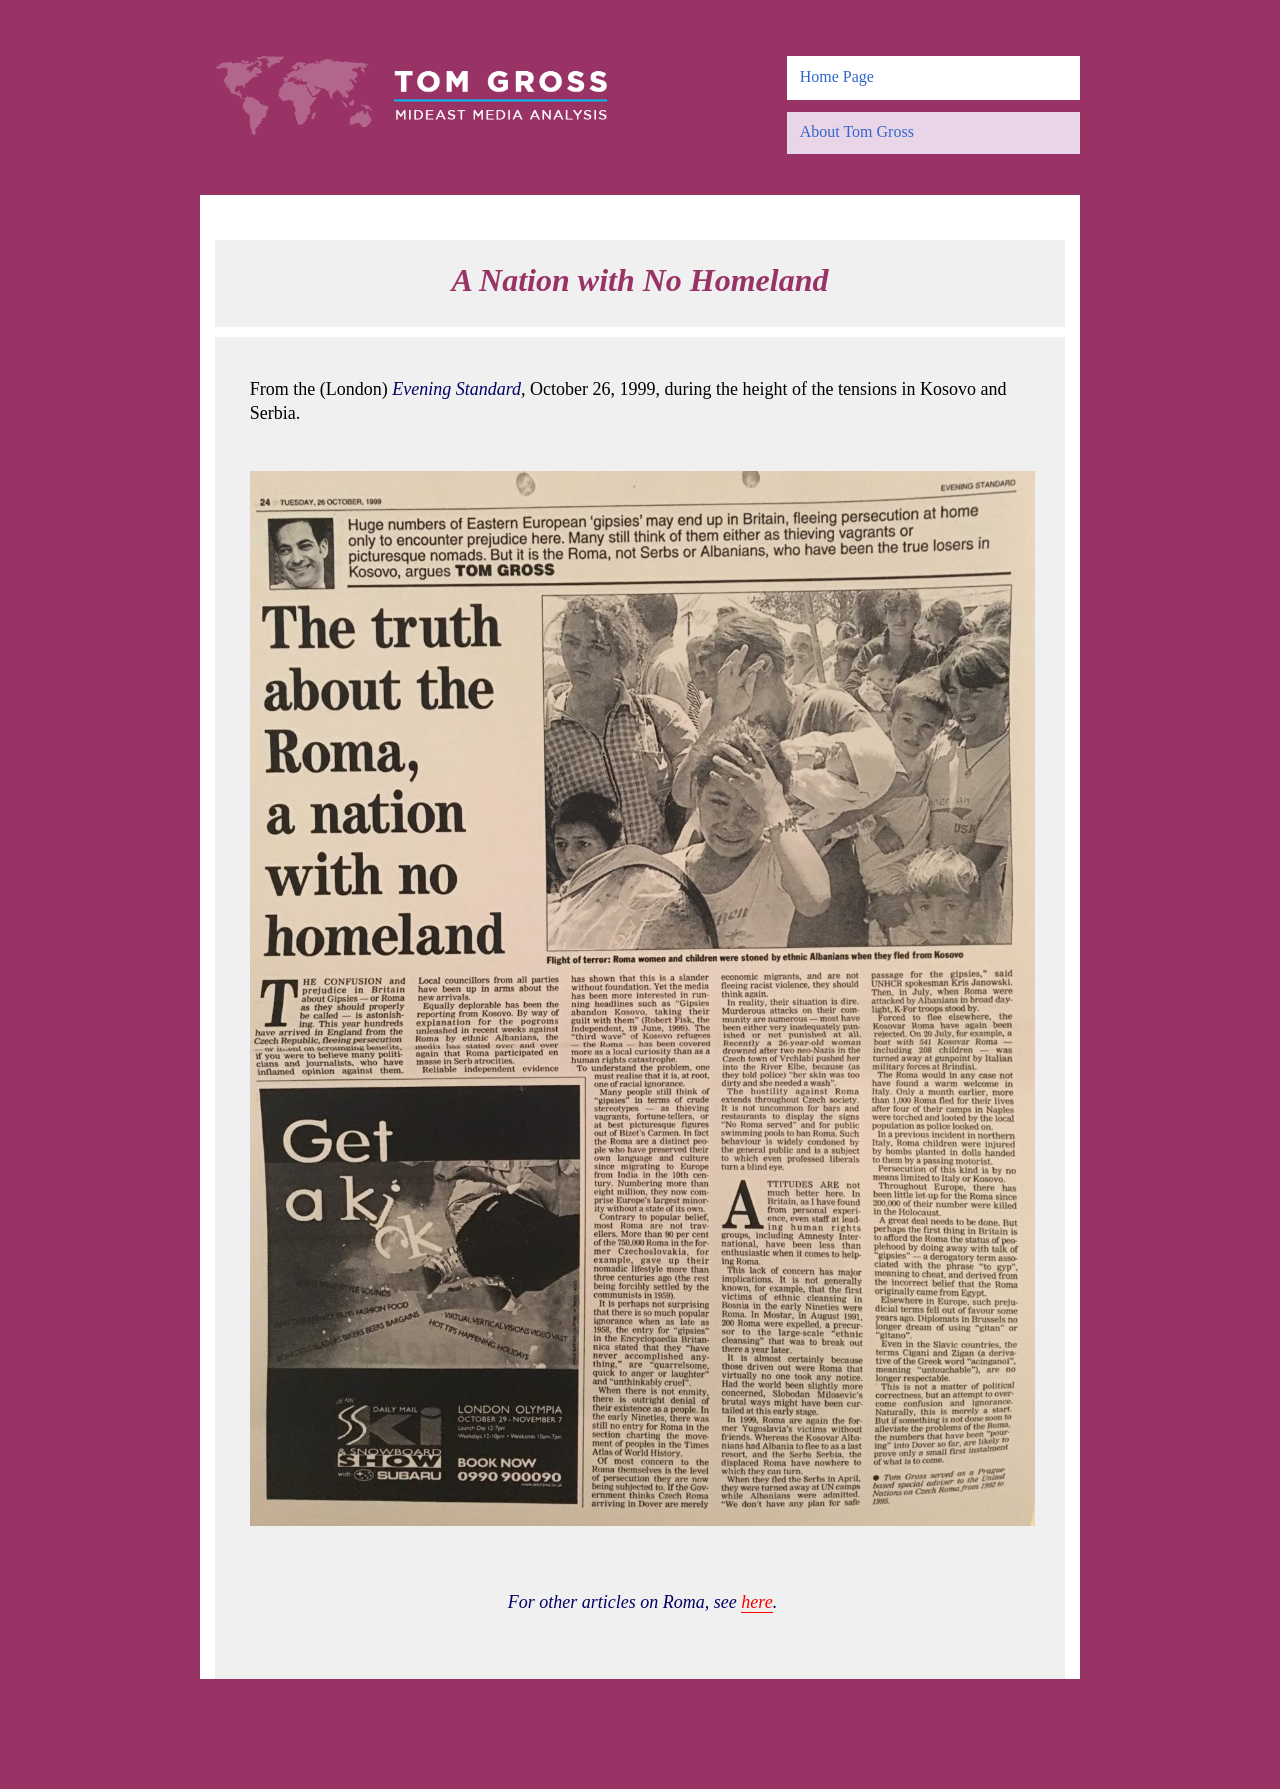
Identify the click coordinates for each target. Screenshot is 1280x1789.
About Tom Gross (857, 131)
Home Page (837, 76)
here (756, 1602)
